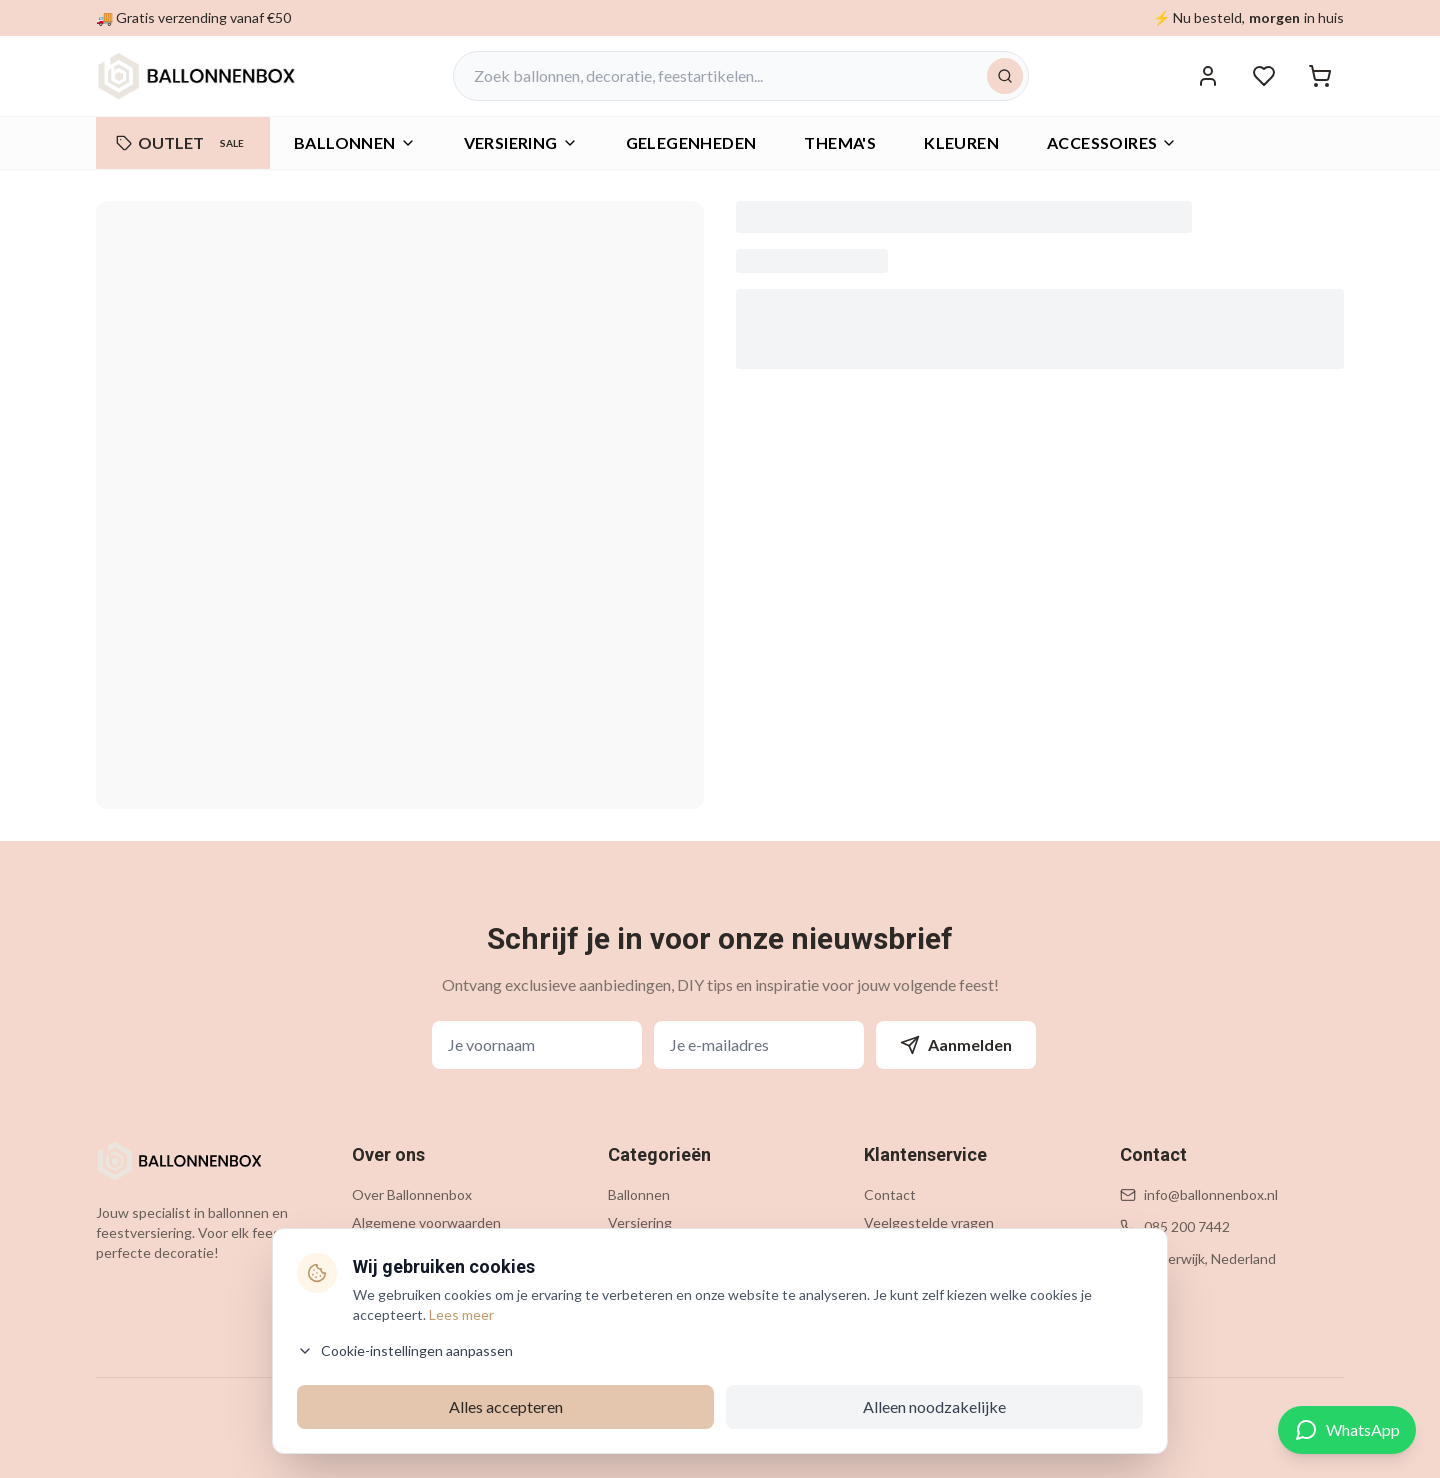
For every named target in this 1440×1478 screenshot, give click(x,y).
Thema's (634, 1278)
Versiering (640, 1222)
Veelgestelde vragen (929, 1222)
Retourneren (904, 1278)
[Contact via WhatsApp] (1347, 1430)
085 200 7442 (1187, 1226)
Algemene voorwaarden (426, 1222)
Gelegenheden (655, 1250)
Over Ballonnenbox (412, 1194)
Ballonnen (355, 142)
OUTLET (183, 143)
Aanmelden (956, 1045)
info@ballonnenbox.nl (1211, 1194)
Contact (890, 1194)
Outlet (629, 1334)
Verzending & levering (932, 1250)
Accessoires (1112, 142)
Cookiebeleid (393, 1278)
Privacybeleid (393, 1250)
